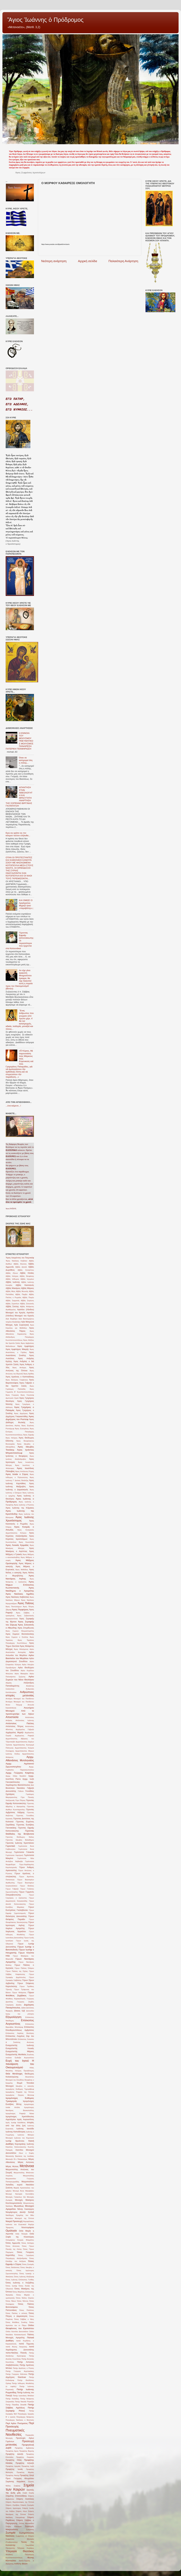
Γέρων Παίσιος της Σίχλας (17, 1971)
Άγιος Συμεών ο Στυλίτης (18, 1637)
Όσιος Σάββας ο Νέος (24, 2319)
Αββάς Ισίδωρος (13, 1279)
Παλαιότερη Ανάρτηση (123, 261)
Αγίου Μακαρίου (22, 1674)
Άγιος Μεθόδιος (22, 1570)
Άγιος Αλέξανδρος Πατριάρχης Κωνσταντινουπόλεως (20, 1337)
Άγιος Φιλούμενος (22, 1649)
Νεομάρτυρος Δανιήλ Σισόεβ (20, 2212)
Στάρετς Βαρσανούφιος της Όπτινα (20, 2502)
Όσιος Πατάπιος (26, 2310)
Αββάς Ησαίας (27, 1273)
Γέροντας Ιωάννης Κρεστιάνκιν (20, 1843)
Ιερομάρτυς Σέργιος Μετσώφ (20, 2095)
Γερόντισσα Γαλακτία (24, 1852)
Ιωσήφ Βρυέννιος (17, 2141)
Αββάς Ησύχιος (13, 1276)
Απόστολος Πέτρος (15, 1726)
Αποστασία (15, 1717)
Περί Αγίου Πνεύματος (17, 2423)
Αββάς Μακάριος (13, 1288)
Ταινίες (26, 2542)
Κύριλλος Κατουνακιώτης (17, 2147)
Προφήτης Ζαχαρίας (25, 2457)
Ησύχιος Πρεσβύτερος (24, 2071)
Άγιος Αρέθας (29, 1374)
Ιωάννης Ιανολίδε (25, 2129)
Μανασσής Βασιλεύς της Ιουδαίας (20, 2156)
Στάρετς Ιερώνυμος (14, 2508)
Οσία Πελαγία (22, 2234)
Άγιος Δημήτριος (21, 1413)
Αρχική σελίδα (87, 261)
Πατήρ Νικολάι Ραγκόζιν (24, 2402)
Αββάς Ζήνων (13, 1273)
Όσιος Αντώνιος (14, 2246)
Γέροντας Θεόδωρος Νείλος (20, 1837)
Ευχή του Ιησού (19, 2060)
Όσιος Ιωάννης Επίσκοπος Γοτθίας (20, 2280)
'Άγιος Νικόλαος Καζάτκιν (17, 1261)
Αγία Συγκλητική (22, 1325)
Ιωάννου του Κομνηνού (24, 2138)
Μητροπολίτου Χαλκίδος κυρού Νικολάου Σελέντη (20, 2184)
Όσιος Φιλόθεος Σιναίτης (17, 2322)
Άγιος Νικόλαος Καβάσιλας (18, 1597)
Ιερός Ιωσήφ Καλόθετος (16, 2122)
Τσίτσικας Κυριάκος (25, 2548)
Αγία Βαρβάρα (12, 1319)
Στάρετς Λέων (22, 2511)
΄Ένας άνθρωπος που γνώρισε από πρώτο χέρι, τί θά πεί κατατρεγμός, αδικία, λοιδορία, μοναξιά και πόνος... (20, 1019)
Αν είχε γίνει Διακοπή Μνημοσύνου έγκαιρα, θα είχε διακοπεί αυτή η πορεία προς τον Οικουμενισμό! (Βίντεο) (19, 979)
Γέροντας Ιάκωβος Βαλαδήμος (20, 1840)
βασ (32, 1785)
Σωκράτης (30, 2529)
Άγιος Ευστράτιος (22, 1429)
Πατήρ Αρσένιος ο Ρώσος (23, 2368)
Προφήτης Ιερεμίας (13, 2466)
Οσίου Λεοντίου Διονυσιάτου (17, 2331)
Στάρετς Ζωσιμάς (27, 2505)
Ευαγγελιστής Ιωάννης (20, 2045)
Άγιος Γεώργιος (13, 1395)
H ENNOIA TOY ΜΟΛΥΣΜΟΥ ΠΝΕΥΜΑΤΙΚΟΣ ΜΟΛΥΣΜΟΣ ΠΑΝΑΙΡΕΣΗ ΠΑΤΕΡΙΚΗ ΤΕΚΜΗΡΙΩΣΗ (19, 741)
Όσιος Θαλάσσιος (13, 2267)
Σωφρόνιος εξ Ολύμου (25, 2536)
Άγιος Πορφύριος (20, 1609)
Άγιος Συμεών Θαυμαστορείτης (20, 1631)
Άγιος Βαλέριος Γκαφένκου (17, 1380)
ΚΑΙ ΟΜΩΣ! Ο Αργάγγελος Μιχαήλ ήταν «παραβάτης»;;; (26, 905)
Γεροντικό (12, 1846)
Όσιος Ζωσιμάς (28, 2264)
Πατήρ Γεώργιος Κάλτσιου (17, 2374)
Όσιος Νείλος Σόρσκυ (25, 2298)
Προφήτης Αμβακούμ (24, 2448)
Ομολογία (12, 2230)
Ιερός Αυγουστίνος (25, 2119)
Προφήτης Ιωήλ (27, 2466)
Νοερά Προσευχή (14, 2221)
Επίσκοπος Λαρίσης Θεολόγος (20, 2033)
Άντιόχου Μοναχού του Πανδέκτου (20, 1702)
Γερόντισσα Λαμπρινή (15, 1855)
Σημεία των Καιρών (20, 2487)
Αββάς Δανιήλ (21, 1267)
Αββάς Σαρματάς (13, 1300)
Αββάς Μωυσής (22, 1291)
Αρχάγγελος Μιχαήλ (15, 1732)
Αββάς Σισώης (13, 1306)
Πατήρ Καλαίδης (13, 2399)
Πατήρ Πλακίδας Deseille (17, 2405)
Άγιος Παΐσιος (26, 1603)
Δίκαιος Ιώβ (20, 2011)
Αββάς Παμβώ (22, 1294)
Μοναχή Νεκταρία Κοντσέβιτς (20, 2194)
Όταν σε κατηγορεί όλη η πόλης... (25, 760)
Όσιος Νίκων (11, 2301)
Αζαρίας (15, 1683)
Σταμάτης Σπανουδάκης (17, 2496)
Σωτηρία (12, 2532)
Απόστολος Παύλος (20, 1723)
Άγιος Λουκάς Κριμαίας (18, 1545)
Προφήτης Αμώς (12, 2451)
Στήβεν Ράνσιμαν (15, 2526)
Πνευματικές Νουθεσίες (15, 2432)
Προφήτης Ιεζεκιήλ (25, 2463)
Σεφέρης (19, 2486)
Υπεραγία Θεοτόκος (20, 2551)
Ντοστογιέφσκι (27, 2227)
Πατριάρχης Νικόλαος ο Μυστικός (20, 2420)
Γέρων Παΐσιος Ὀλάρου (24, 1968)
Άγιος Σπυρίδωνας (26, 1628)
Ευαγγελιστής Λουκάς (20, 2048)
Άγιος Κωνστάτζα (26, 1542)
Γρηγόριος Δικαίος (15, 2005)
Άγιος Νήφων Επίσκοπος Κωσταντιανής (20, 1585)
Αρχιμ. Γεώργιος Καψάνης (20, 1773)
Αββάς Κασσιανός (25, 1285)
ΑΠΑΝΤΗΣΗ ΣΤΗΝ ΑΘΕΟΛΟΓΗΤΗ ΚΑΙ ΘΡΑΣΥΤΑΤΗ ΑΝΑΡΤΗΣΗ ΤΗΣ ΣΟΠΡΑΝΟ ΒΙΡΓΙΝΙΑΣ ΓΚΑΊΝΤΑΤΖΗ (19, 796)
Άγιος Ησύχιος (12, 1438)
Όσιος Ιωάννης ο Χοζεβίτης (20, 2283)
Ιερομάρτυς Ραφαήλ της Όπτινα (20, 2092)
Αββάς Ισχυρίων (27, 1279)
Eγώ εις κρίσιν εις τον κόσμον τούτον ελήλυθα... (18, 834)
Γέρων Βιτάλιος (27, 1886)
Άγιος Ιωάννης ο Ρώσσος (24, 1505)
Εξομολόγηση (15, 2016)
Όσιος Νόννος (23, 2301)
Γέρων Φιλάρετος (20, 1992)
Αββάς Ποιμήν (28, 1297)
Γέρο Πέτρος (20, 1800)
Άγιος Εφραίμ (28, 1435)
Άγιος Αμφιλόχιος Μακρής (18, 1349)
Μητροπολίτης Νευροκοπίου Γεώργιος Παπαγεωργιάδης (20, 2179)
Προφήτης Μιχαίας (25, 2472)
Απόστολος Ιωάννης (25, 1720)
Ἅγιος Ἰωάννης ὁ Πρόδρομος (45, 19)
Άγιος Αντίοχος (20, 1368)
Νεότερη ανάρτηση (54, 261)
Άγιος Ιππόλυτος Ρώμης (24, 1471)
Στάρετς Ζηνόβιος (13, 2505)
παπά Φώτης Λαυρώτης (17, 2347)
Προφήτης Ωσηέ (27, 2475)
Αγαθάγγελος (11, 1310)
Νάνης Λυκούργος (25, 2209)
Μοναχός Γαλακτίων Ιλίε (16, 2197)
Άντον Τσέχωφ (17, 1705)
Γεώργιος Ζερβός (25, 2002)
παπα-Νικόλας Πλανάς (17, 2353)
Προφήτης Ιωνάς (16, 2469)
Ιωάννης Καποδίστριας (16, 2132)
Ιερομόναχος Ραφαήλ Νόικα (20, 2113)
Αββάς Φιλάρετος (27, 1306)
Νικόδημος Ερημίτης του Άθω (20, 2215)
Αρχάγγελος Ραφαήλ (24, 1736)
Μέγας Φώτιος (13, 2166)
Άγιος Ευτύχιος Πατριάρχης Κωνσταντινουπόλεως (20, 1432)
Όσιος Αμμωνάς (13, 2243)
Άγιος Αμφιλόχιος (25, 1346)
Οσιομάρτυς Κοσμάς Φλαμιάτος (20, 2240)
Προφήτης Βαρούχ (26, 2451)
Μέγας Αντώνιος (26, 2162)
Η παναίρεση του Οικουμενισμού (20, 2064)
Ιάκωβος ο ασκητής (25, 2086)
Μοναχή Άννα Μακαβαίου (23, 2191)
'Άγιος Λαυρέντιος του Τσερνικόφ (20, 1258)
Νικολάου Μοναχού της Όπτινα (20, 2218)
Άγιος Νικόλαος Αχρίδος (20, 1594)
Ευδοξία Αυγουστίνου (24, 2058)
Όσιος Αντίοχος (27, 2243)
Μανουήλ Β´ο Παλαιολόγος (17, 2159)
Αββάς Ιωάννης (13, 1282)
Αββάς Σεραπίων (13, 1304)
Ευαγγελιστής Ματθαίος (16, 2054)
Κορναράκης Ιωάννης (24, 2144)
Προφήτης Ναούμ (13, 2475)
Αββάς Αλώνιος (21, 1264)
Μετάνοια (27, 2166)
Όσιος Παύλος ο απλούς (17, 2313)
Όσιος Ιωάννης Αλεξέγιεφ (24, 2277)
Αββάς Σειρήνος (27, 1300)
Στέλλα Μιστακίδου (26, 2523)
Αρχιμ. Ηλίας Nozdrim (17, 1776)
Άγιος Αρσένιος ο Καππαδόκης (20, 1377)
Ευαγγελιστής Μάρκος (20, 2051)
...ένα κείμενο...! (13, 1105)
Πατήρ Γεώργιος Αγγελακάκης (20, 2371)
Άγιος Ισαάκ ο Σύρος (18, 1474)
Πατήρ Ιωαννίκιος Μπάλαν (23, 2396)
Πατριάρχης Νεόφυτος (25, 2417)
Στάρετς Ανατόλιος (25, 2499)
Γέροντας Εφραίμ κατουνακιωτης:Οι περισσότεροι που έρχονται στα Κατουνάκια (20, 941)
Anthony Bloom (20, 2564)
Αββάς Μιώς (11, 1291)
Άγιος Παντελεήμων (14, 1607)
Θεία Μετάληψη (15, 2073)
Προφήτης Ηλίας (15, 2460)
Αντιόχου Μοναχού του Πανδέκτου (20, 1699)
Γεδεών (21, 1791)
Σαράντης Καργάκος (17, 2481)
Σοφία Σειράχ (28, 2493)
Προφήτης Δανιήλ (16, 2454)
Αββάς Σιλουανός (27, 1304)
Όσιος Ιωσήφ (12, 2286)
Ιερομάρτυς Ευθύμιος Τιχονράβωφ (20, 2089)
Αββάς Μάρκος (27, 1288)
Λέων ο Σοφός (26, 2153)
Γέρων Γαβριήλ (13, 1889)
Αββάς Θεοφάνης (27, 1276)
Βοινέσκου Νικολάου (16, 1788)
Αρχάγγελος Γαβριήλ (25, 1729)
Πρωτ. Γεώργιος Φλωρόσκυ (20, 2478)
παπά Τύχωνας (26, 2344)
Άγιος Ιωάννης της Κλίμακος (20, 1508)
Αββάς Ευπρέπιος (26, 1270)
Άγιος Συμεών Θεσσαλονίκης (20, 1634)
